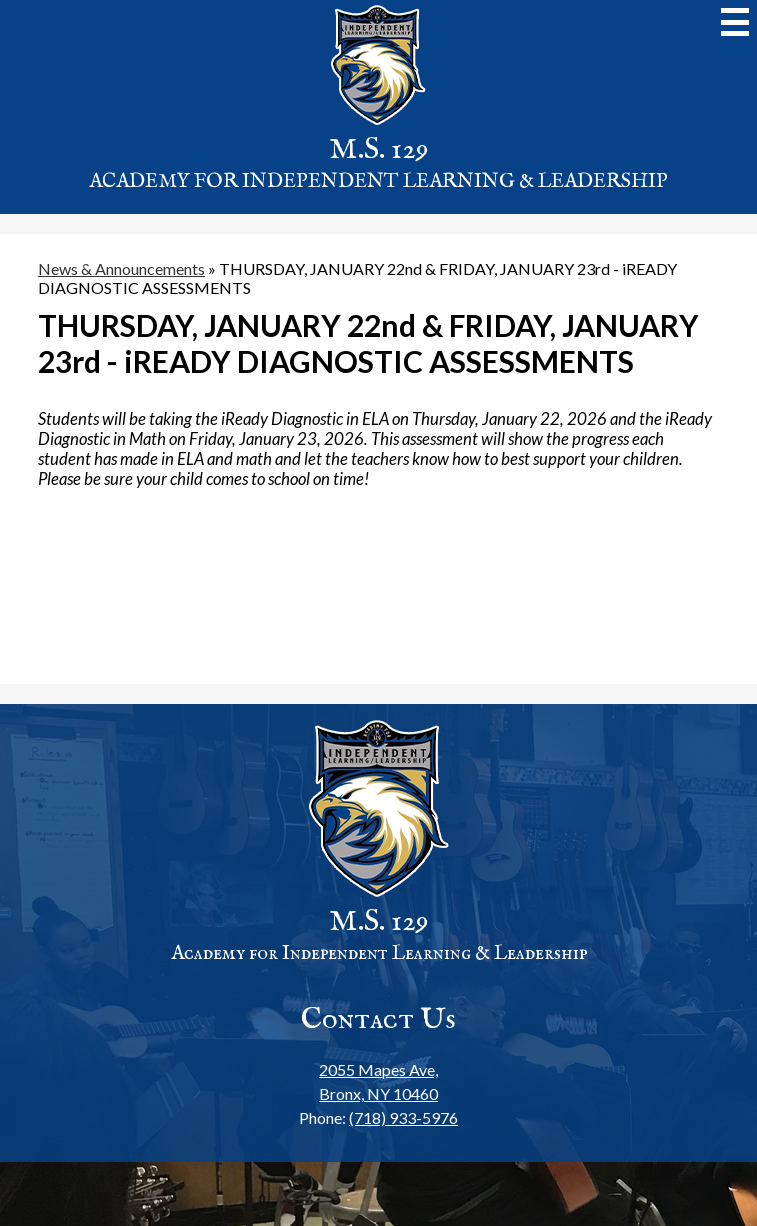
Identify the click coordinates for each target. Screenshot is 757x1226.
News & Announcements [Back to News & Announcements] (121, 268)
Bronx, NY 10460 (378, 1080)
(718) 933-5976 (403, 1117)
